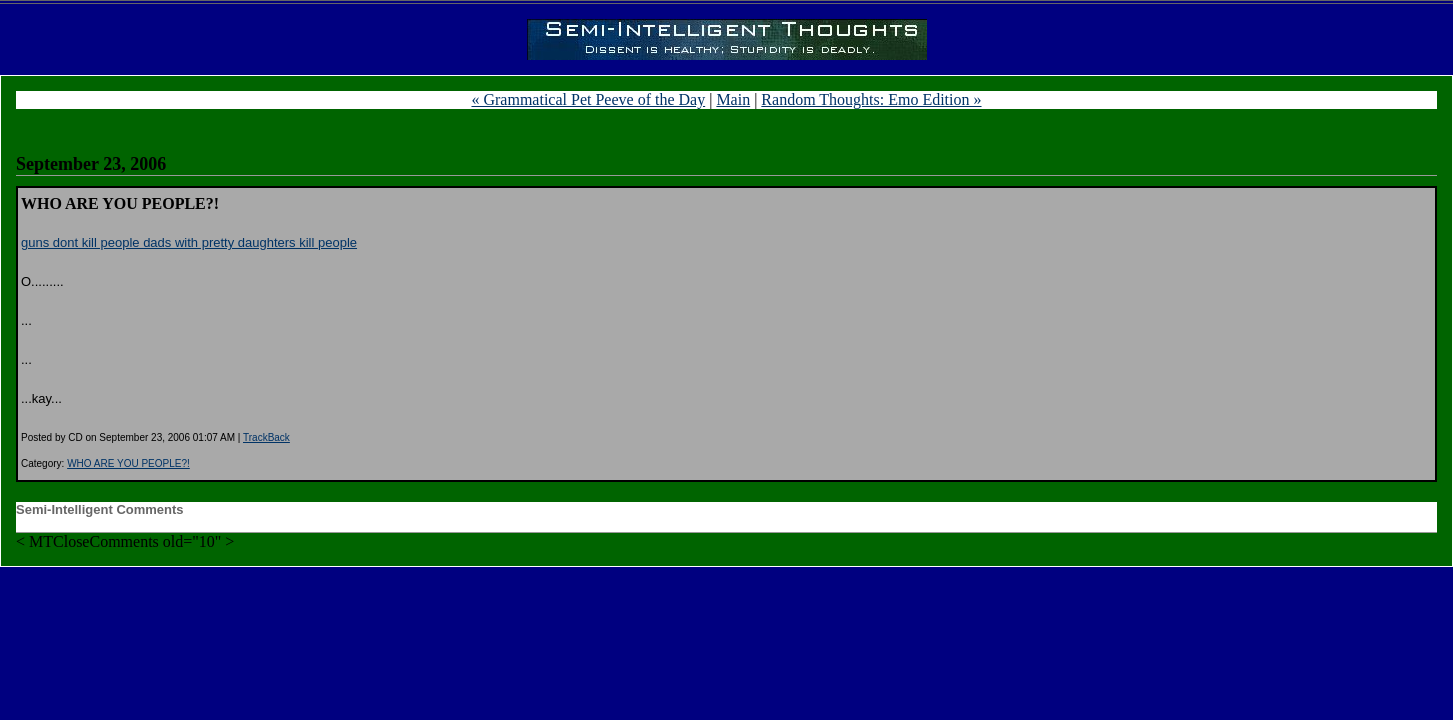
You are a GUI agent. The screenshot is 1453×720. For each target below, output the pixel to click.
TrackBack (266, 437)
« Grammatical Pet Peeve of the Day (588, 99)
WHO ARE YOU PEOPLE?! (128, 463)
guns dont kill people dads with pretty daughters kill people (189, 242)
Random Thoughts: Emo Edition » (871, 99)
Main (733, 99)
